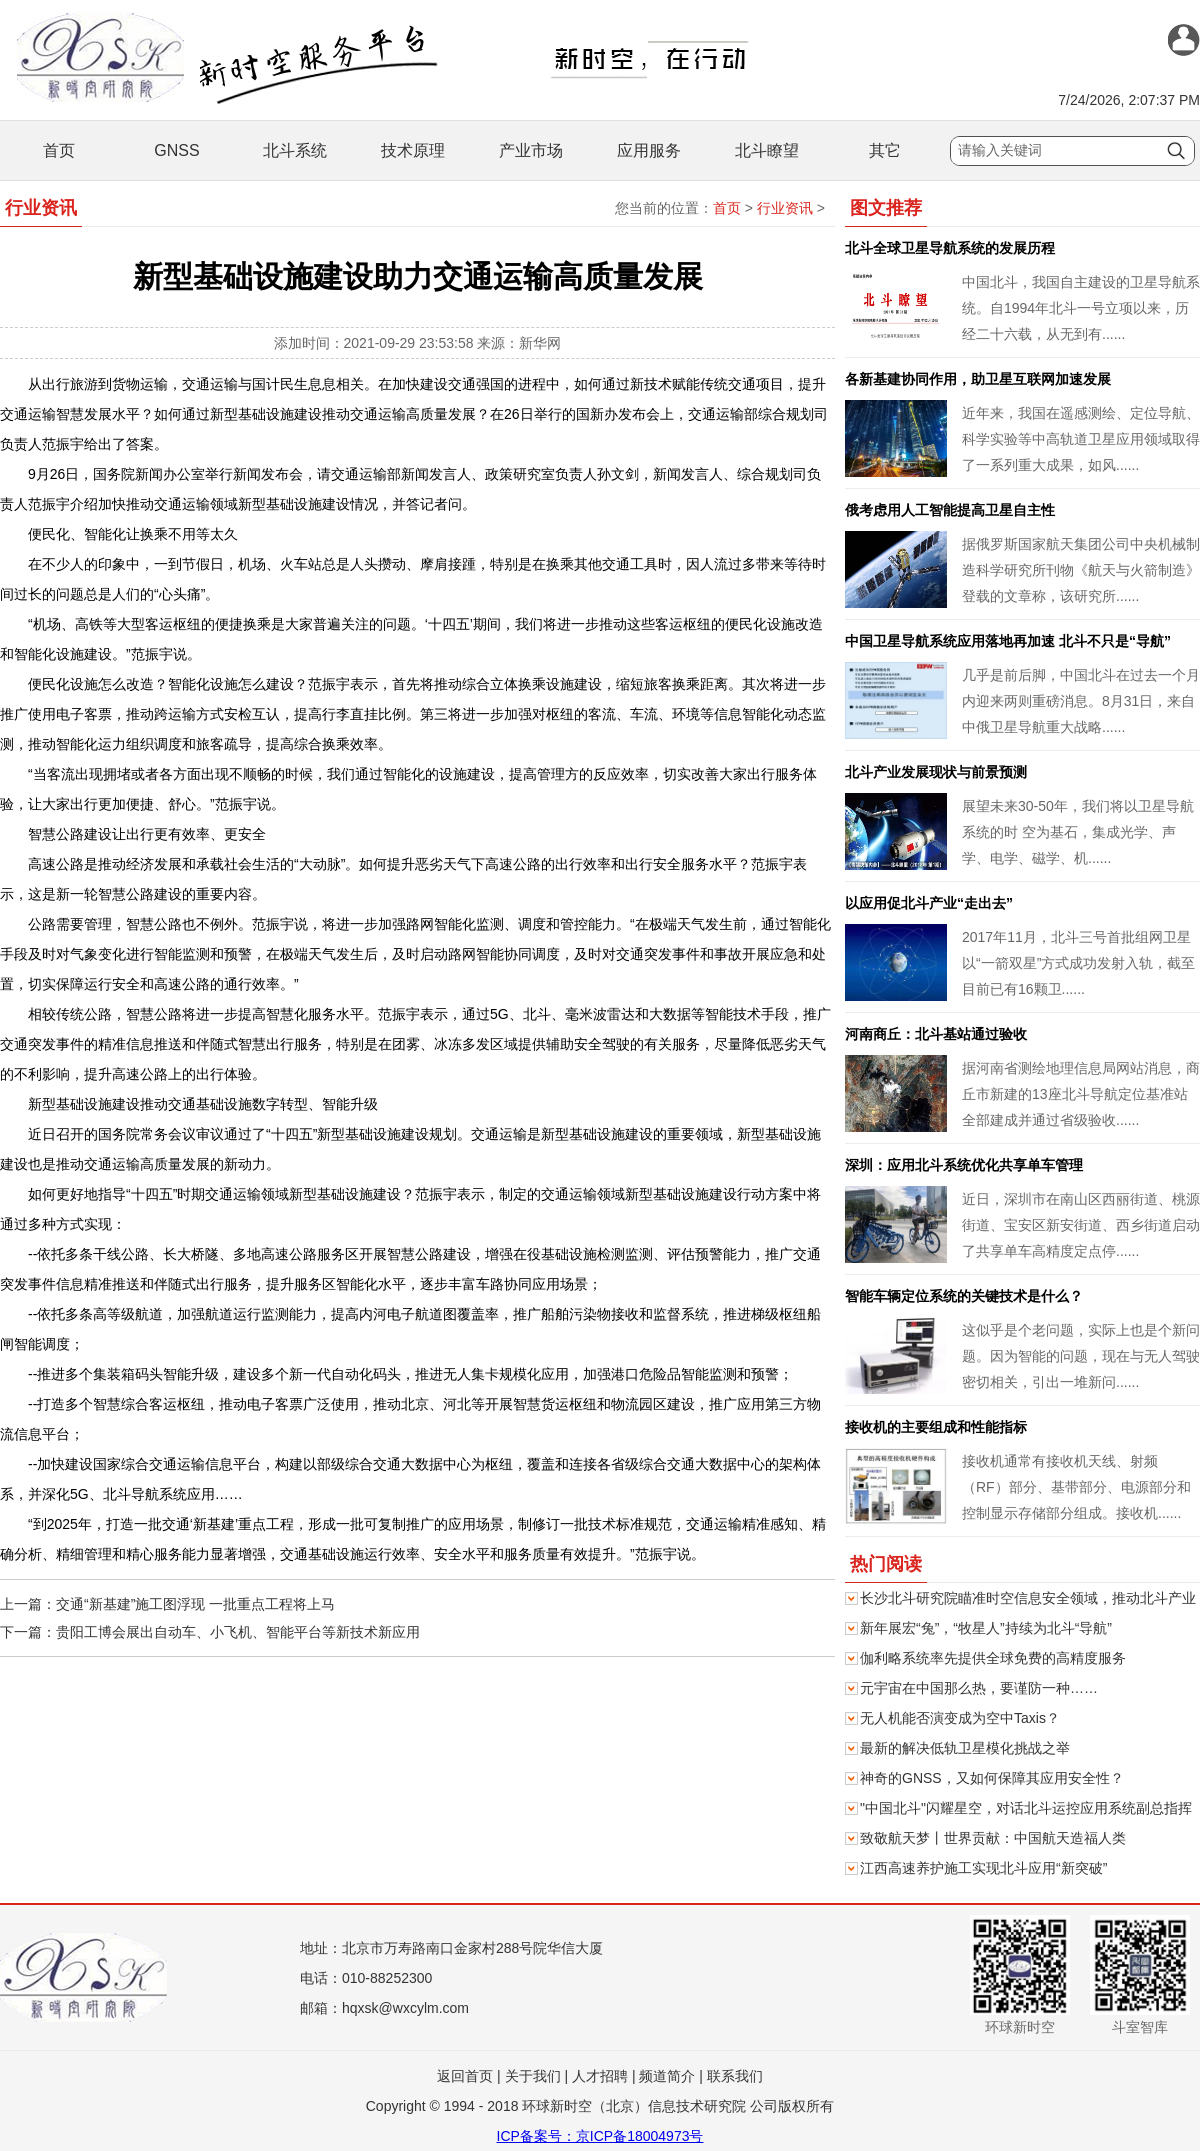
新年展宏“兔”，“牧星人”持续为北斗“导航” (986, 1628)
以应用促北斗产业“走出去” (929, 903)
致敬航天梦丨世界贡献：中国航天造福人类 (993, 1838)
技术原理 (413, 150)
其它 (885, 150)
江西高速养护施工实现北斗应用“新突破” (983, 1868)
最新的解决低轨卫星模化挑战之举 (965, 1748)
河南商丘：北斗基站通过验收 (936, 1034)
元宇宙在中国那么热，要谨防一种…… (979, 1688)
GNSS (176, 150)
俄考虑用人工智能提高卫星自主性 (950, 510)
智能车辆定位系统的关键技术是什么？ (964, 1296)
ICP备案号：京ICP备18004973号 (600, 2136)
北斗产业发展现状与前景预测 (936, 772)
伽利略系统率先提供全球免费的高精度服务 (993, 1658)
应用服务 (649, 150)
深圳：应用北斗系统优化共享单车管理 (964, 1165)
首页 (59, 150)
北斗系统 (295, 150)
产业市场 (531, 150)
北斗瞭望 (767, 150)
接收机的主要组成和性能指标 (936, 1427)
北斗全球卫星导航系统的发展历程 (950, 248)
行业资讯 (785, 208)
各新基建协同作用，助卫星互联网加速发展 (978, 379)
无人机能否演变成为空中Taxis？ (960, 1718)
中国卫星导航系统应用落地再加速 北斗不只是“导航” (1008, 641)
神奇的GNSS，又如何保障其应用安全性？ (992, 1778)
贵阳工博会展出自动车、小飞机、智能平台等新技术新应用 (238, 1632)
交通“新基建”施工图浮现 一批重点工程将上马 (195, 1604)
